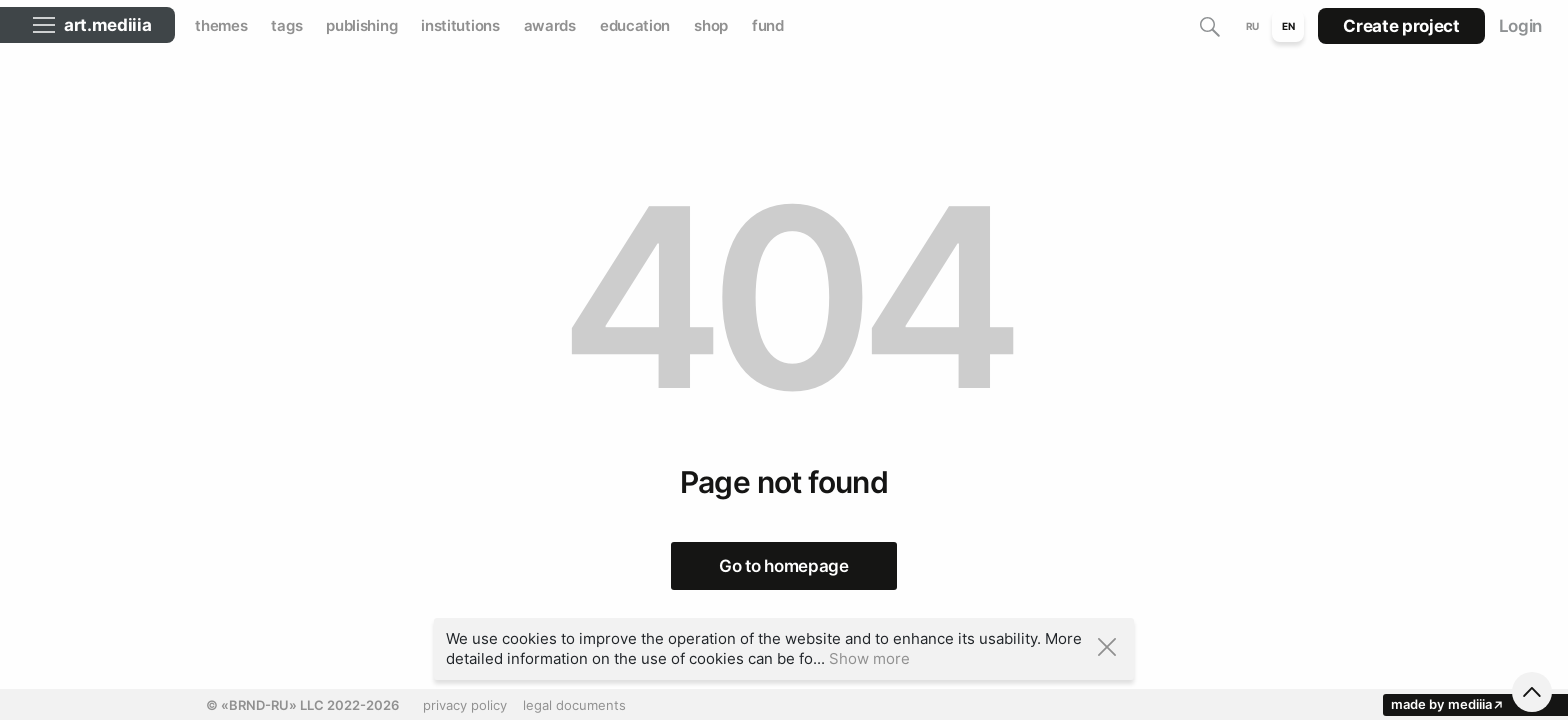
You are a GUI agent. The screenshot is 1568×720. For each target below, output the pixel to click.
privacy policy (465, 705)
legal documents (574, 705)
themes (221, 25)
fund (768, 25)
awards (550, 25)
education (635, 25)
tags (286, 25)
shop (711, 25)
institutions (460, 25)
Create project (1401, 26)
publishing (361, 25)
